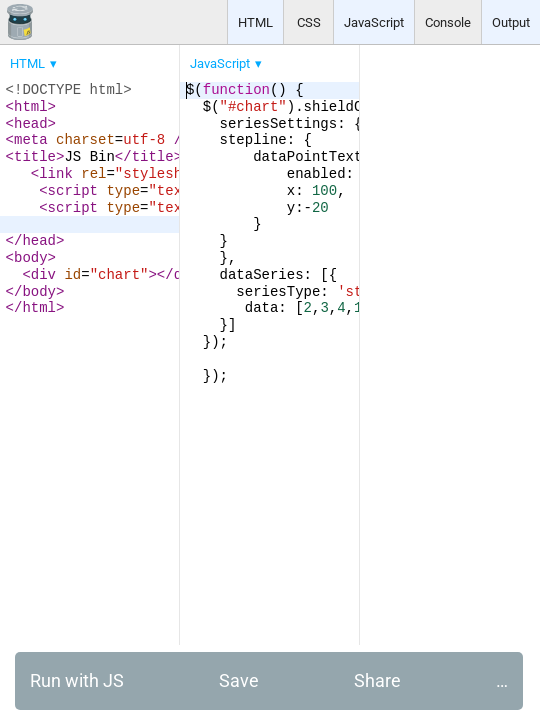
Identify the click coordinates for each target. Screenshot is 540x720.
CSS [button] (309, 22)
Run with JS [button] (77, 680)
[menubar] (160, 59)
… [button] (502, 680)
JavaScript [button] (374, 22)
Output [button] (511, 22)
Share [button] (377, 680)
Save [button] (239, 680)
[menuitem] (35, 63)
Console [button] (448, 22)
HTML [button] (255, 22)
